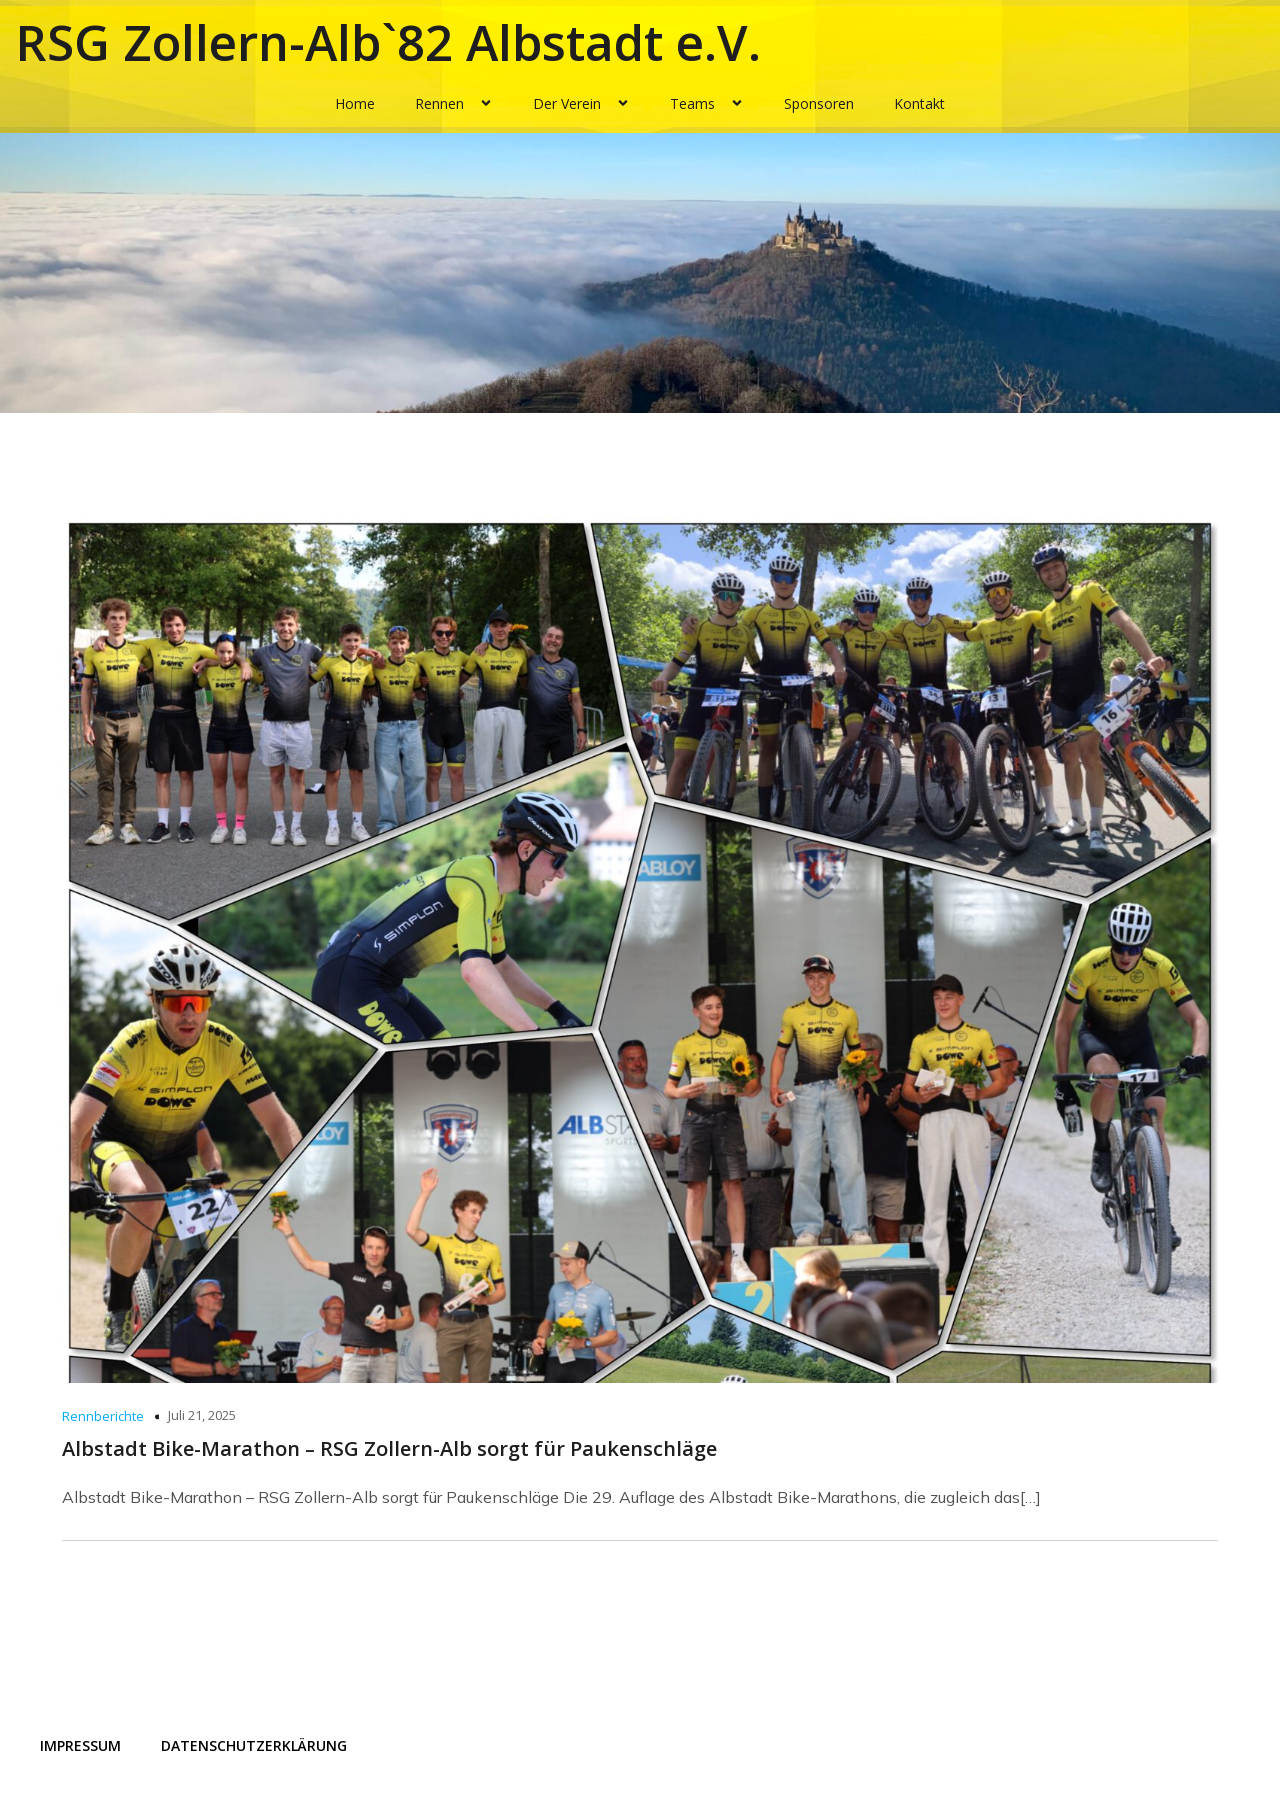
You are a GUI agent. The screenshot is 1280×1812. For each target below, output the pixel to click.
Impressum (80, 1745)
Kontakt (919, 103)
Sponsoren (819, 103)
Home (355, 103)
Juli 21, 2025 (202, 1415)
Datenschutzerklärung (254, 1745)
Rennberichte (103, 1416)
